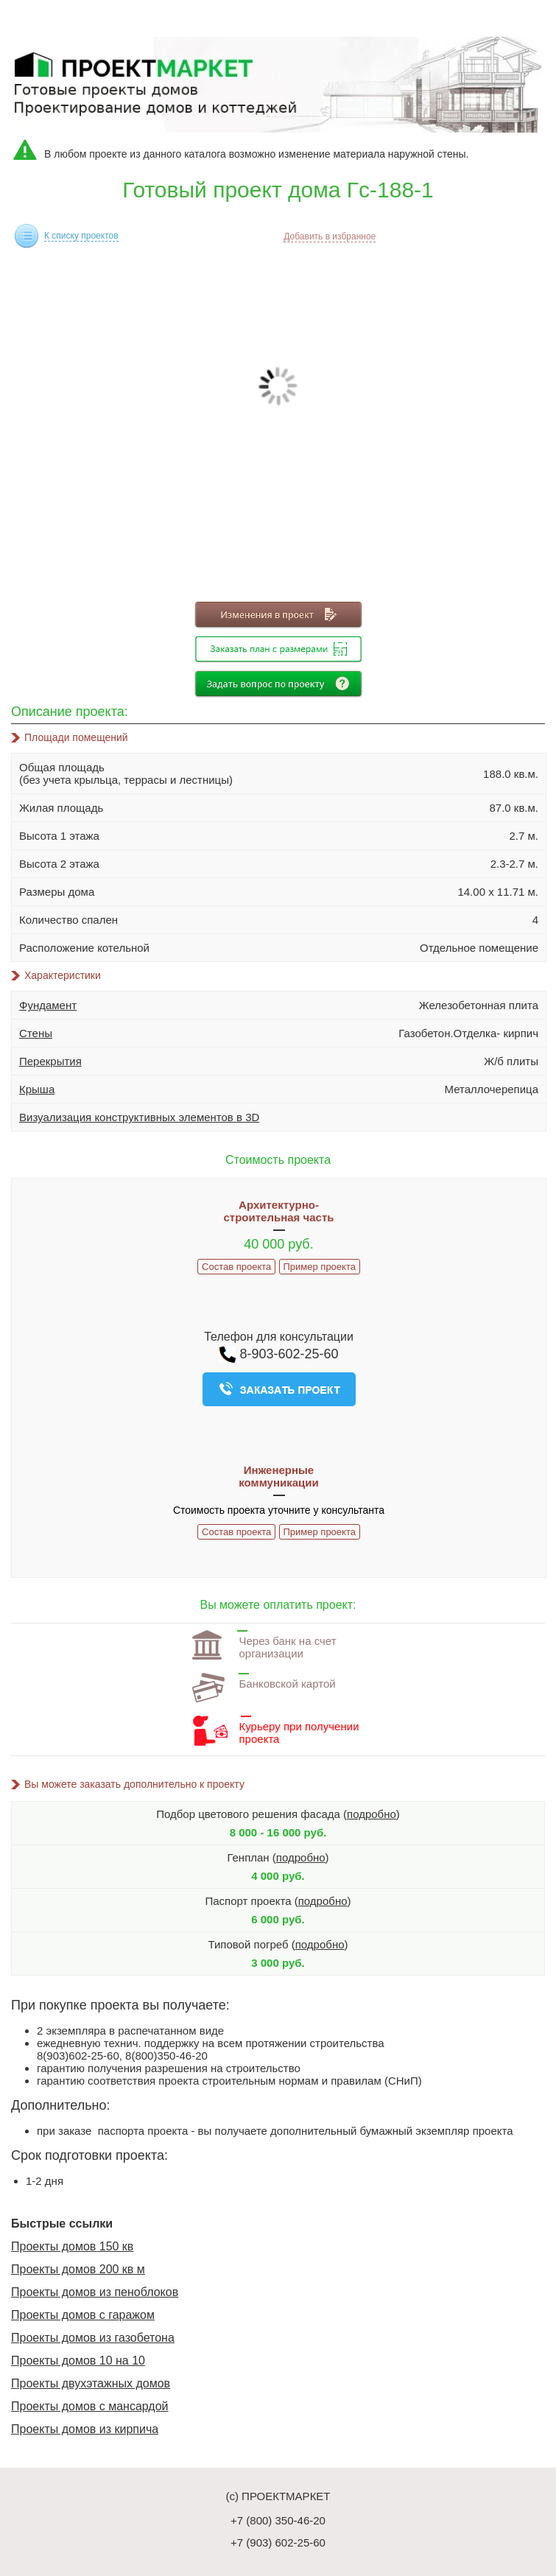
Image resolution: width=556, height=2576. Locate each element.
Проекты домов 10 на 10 (78, 2360)
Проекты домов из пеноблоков (94, 2292)
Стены (35, 1033)
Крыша (36, 1089)
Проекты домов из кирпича (84, 2429)
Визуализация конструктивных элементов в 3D (139, 1117)
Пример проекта (320, 1266)
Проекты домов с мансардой (90, 2406)
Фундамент (48, 1005)
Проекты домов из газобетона (93, 2337)
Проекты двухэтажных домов (90, 2383)
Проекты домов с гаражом (83, 2315)
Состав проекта (236, 1266)
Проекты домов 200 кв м (78, 2269)
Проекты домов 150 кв (72, 2246)
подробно (371, 1814)
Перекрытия (50, 1061)
